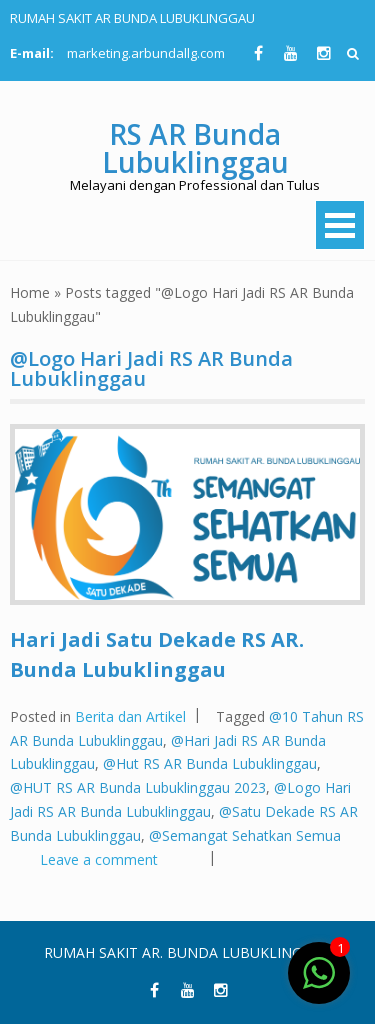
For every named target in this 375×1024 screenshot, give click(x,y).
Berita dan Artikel (130, 716)
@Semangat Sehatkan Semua (245, 835)
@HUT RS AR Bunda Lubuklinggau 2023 (138, 787)
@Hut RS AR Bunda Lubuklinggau (210, 763)
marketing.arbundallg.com (146, 53)
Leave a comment (99, 859)
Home (30, 292)
